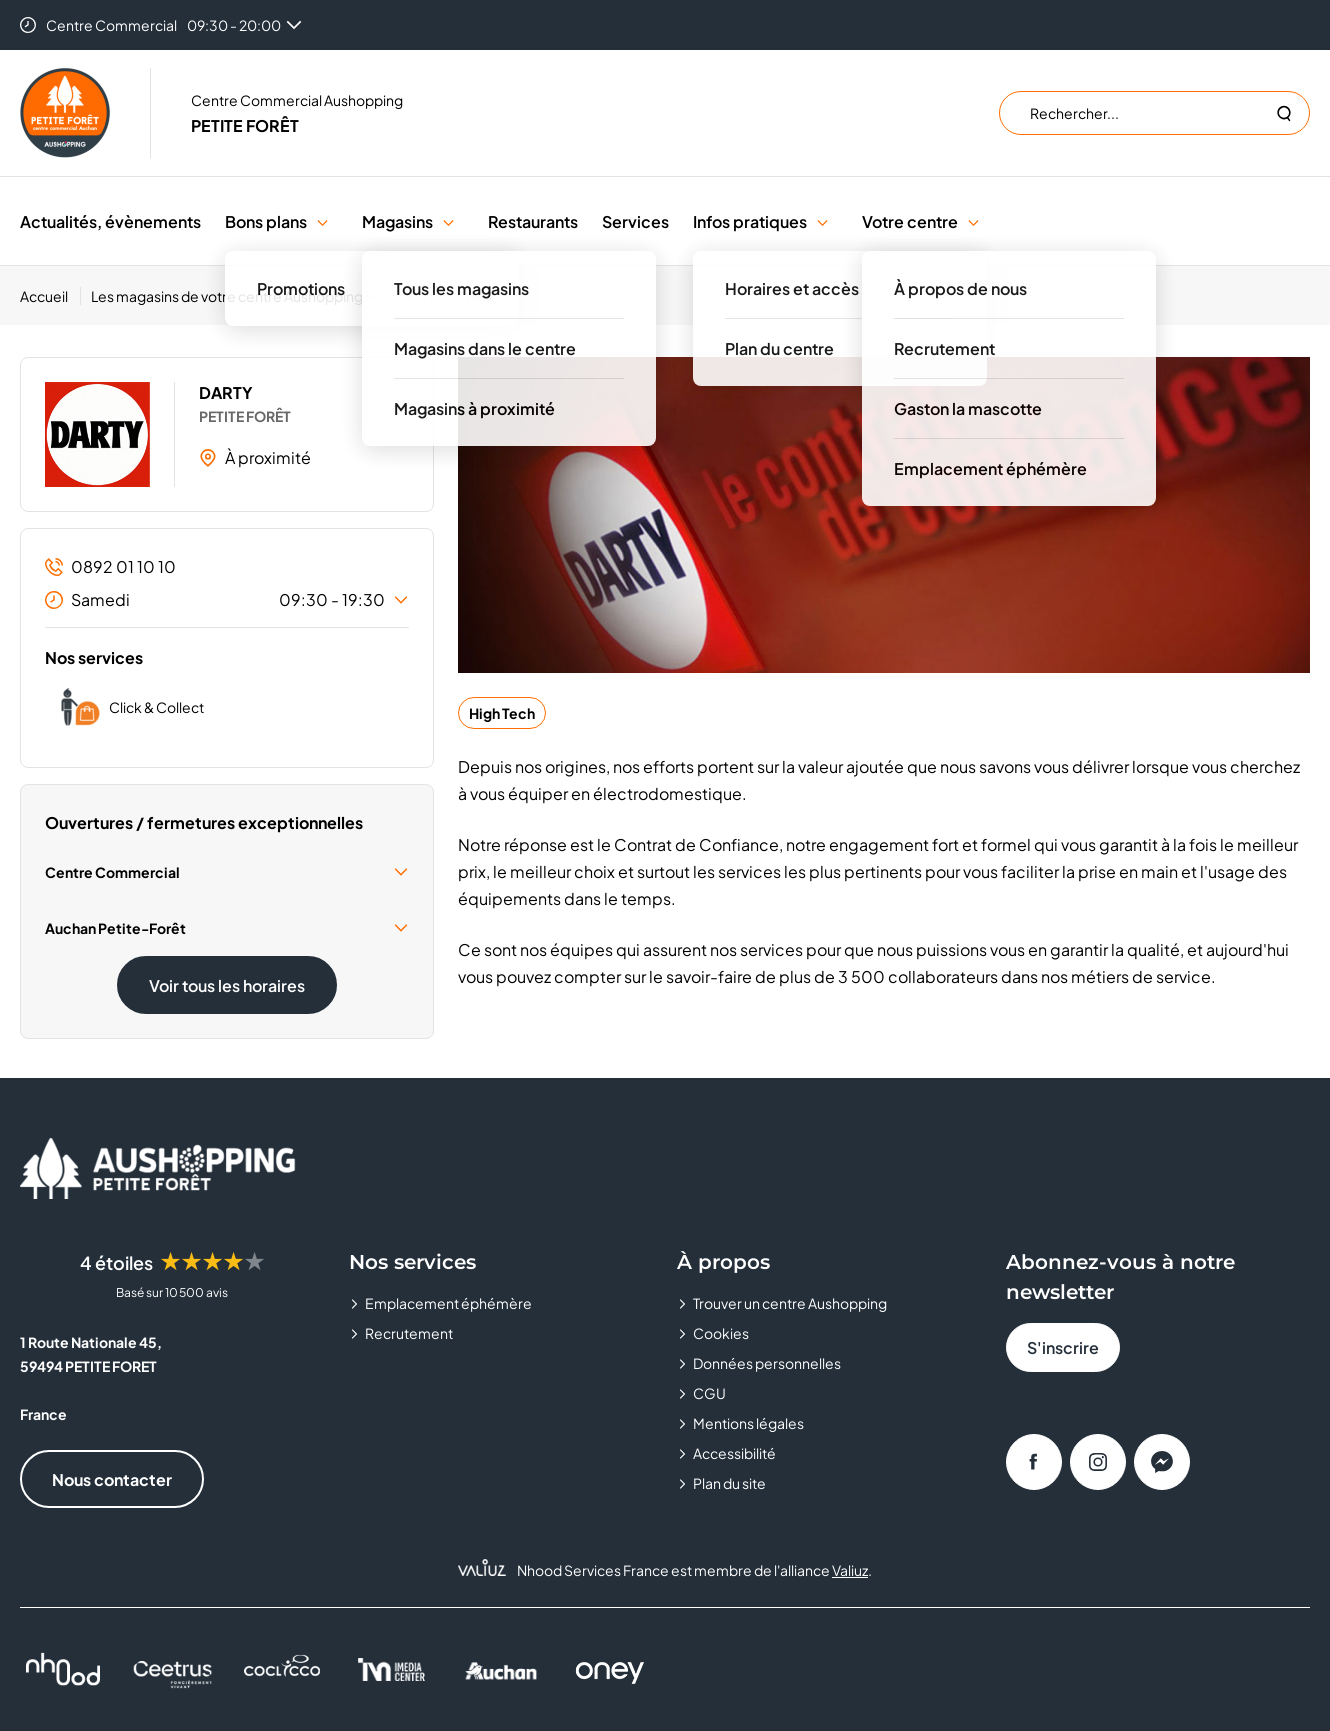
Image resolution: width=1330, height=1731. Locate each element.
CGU (709, 1393)
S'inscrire (1063, 1347)
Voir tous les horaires (227, 985)
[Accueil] (50, 296)
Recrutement (409, 1333)
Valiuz (850, 1570)
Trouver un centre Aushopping (790, 1303)
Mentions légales (748, 1423)
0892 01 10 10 (110, 566)
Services (635, 221)
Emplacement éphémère (448, 1303)
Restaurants (533, 221)
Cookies (721, 1333)
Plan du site (729, 1483)
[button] (322, 221)
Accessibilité (734, 1453)
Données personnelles (767, 1363)
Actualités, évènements (110, 221)
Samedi (227, 600)
